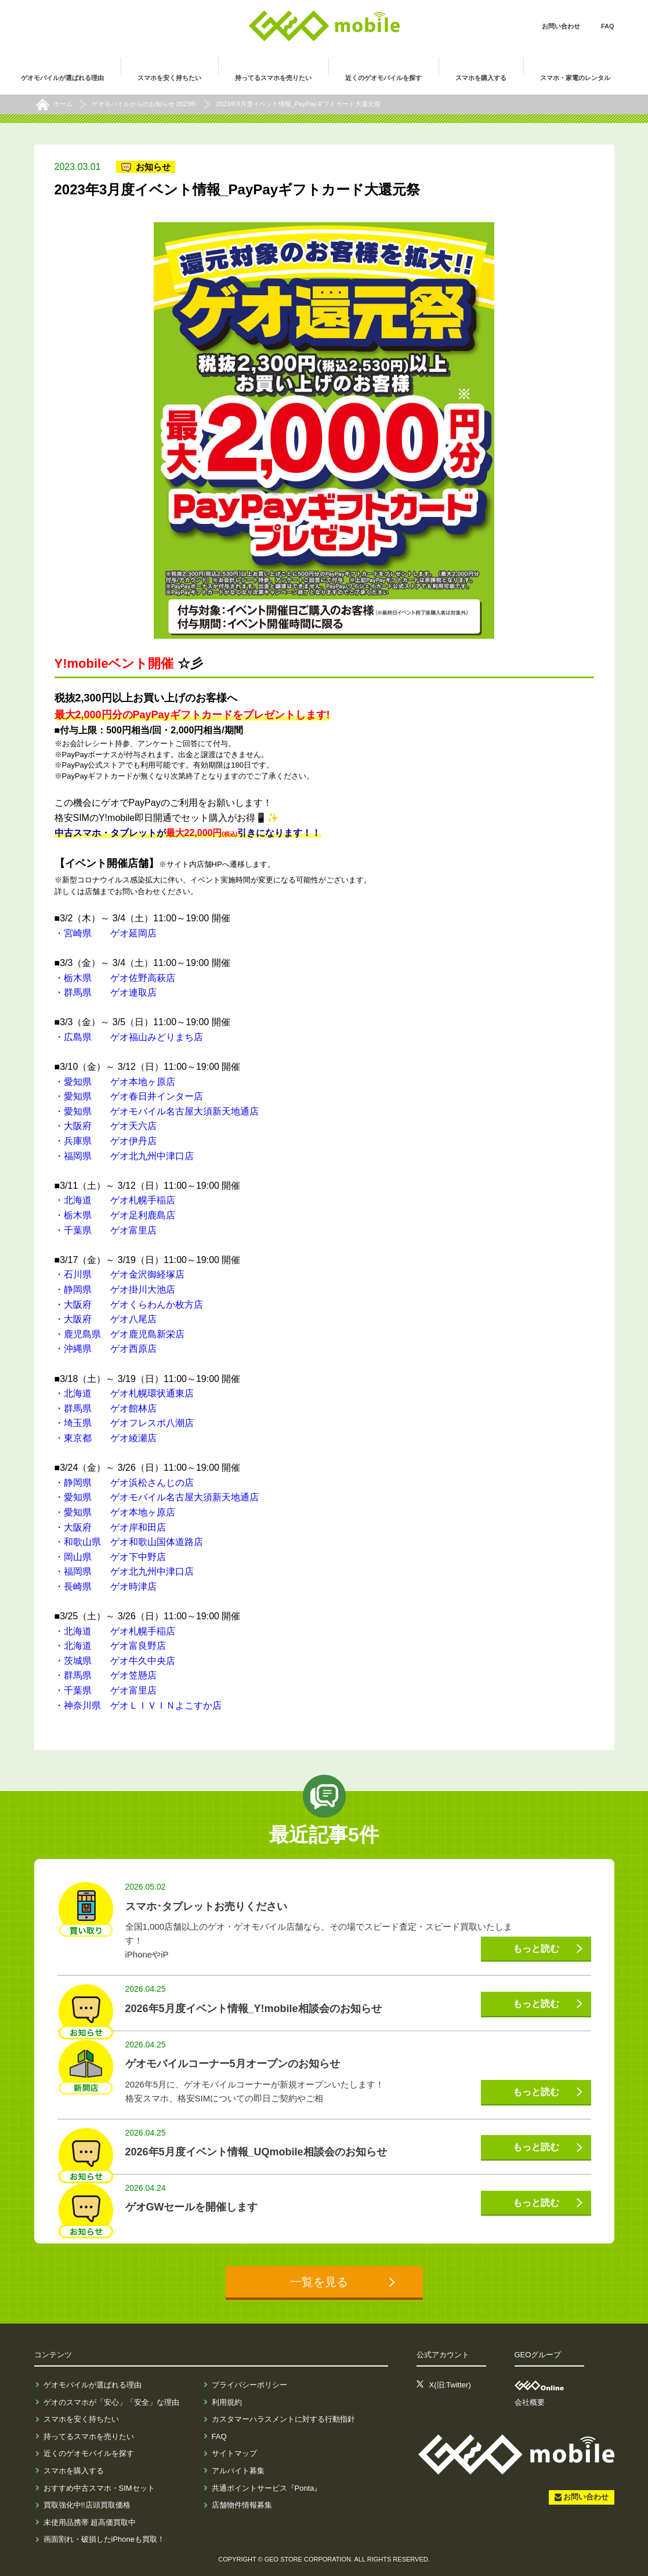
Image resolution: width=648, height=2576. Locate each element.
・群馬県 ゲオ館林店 (106, 1408)
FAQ (607, 26)
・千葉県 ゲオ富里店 (106, 1230)
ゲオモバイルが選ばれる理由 (93, 2384)
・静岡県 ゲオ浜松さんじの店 (124, 1483)
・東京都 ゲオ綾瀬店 (106, 1438)
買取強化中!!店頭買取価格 (87, 2505)
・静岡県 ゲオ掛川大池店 (115, 1289)
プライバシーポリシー (249, 2384)
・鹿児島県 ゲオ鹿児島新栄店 (119, 1334)
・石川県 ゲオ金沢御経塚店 (119, 1274)
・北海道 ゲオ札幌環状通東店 (124, 1393)
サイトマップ (234, 2453)
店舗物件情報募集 (242, 2505)
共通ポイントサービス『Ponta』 (267, 2488)
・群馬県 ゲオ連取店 (106, 992)
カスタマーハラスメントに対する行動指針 (283, 2419)
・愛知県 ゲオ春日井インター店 (129, 1096)
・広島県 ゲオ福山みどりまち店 (129, 1037)
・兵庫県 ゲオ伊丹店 (106, 1141)
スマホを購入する (74, 2470)
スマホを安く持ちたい (81, 2419)
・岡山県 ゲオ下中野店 (110, 1557)
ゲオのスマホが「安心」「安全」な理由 (111, 2402)
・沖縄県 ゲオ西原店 (106, 1349)
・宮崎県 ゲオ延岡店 (106, 933)
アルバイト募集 (238, 2470)
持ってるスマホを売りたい (89, 2436)
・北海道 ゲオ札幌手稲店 (115, 1200)
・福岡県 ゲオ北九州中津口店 (124, 1156)
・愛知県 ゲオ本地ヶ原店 (115, 1082)
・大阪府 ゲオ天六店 (106, 1126)
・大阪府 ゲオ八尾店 (106, 1319)
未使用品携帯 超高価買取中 (90, 2522)
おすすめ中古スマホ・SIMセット (99, 2488)
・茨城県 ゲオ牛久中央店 (115, 1661)
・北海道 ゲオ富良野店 (110, 1646)
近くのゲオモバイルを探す (89, 2453)
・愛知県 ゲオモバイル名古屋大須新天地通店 (157, 1111)
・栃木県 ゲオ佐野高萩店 (115, 978)
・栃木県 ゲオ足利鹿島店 (115, 1215)
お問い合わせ (561, 26)
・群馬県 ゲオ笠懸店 (106, 1675)
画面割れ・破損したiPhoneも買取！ (104, 2539)
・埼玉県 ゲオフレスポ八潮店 (124, 1423)
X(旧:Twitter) (450, 2384)
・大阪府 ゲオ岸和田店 (110, 1527)
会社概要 (530, 2402)
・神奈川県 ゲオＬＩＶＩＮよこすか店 (138, 1705)
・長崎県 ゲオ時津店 (106, 1586)
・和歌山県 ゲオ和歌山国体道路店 (129, 1542)
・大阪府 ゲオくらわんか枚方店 (129, 1304)
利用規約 (227, 2402)
